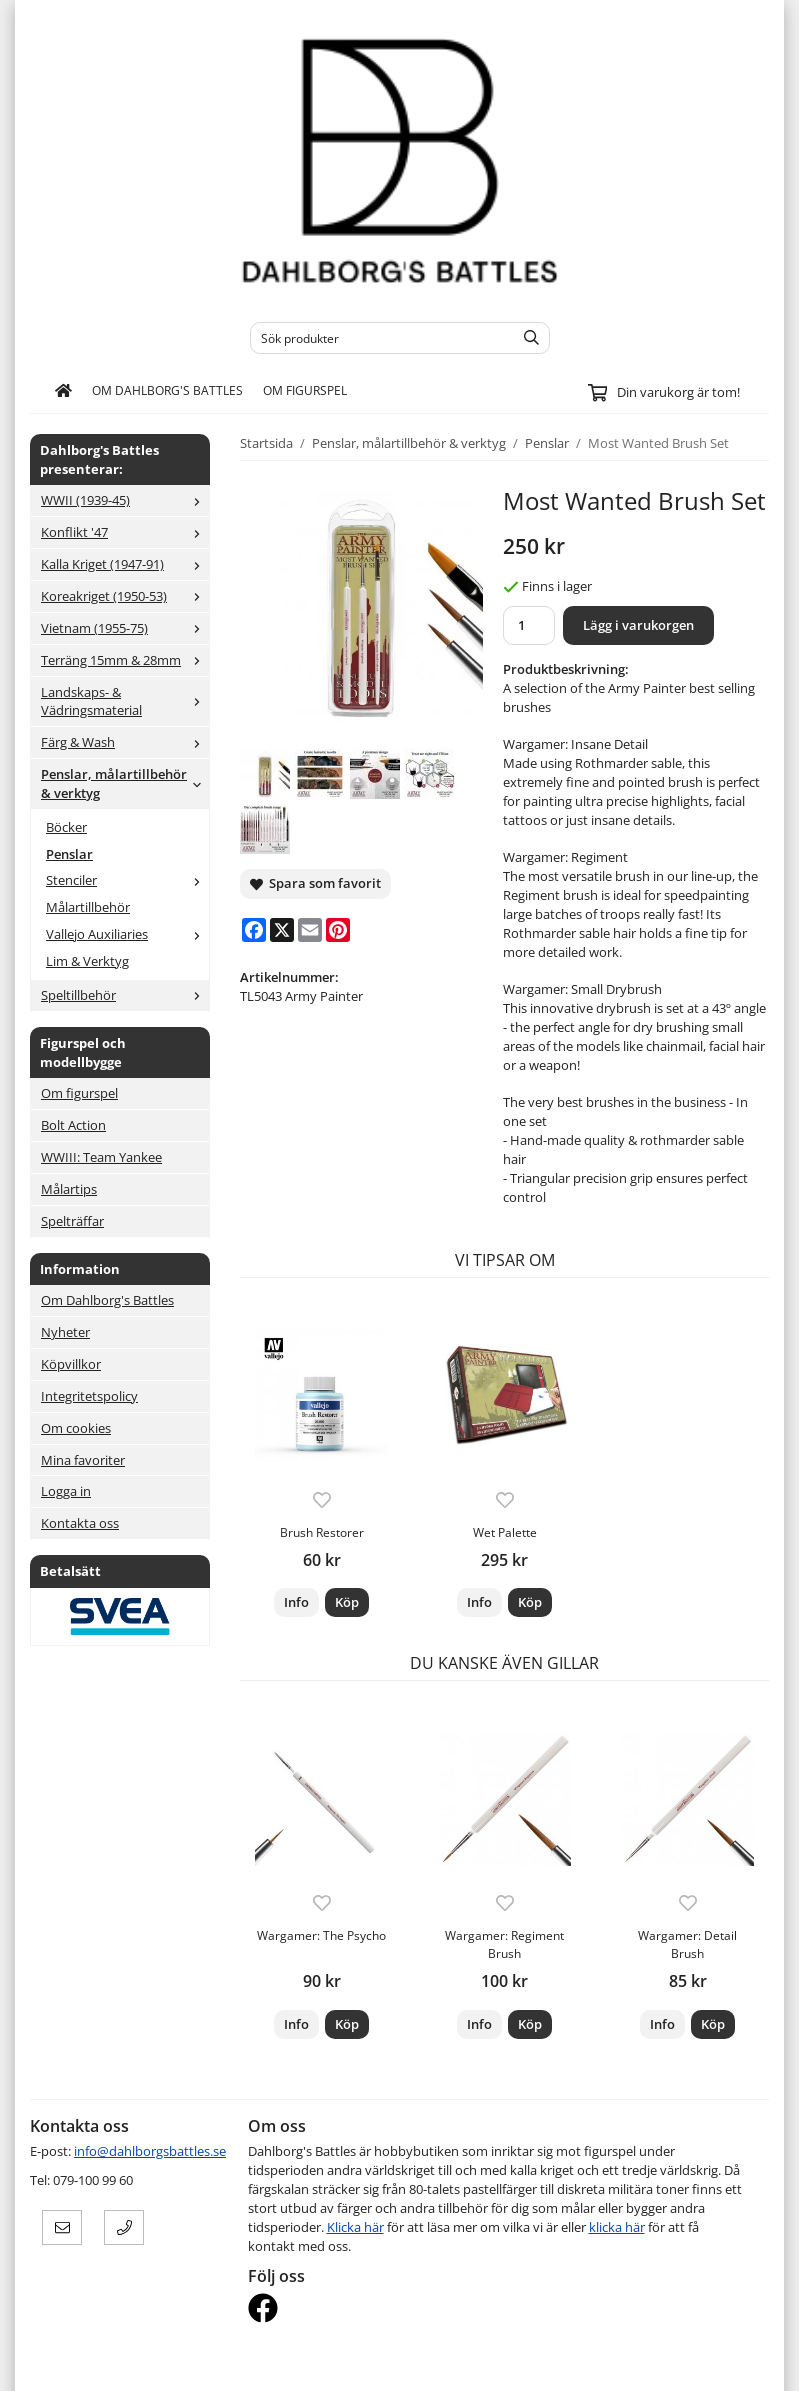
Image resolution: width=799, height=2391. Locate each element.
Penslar (69, 854)
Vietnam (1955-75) (125, 628)
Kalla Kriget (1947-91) (125, 564)
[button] (347, 1602)
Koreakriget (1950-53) (125, 596)
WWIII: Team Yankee (101, 1157)
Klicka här (355, 2227)
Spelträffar (72, 1221)
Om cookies (76, 1428)
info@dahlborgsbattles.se (150, 2151)
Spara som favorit (315, 883)
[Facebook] (254, 930)
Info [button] (296, 1602)
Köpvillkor (71, 1364)
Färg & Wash (125, 742)
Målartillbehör (88, 907)
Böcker (66, 827)
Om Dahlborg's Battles (167, 390)
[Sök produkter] (377, 338)
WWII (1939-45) (125, 500)
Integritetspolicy (89, 1396)
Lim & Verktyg (87, 961)
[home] (63, 391)
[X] (282, 930)
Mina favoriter (83, 1460)
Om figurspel (305, 390)
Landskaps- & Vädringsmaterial (125, 701)
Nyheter (65, 1332)
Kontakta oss (80, 1523)
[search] (526, 338)
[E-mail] (310, 930)
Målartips (69, 1189)
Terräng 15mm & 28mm (125, 660)
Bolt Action (73, 1125)
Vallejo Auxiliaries (127, 934)
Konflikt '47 (125, 532)
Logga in (66, 1491)
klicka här (617, 2227)
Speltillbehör (125, 995)
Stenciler (127, 880)
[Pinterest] (338, 930)
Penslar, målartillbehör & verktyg (125, 783)
